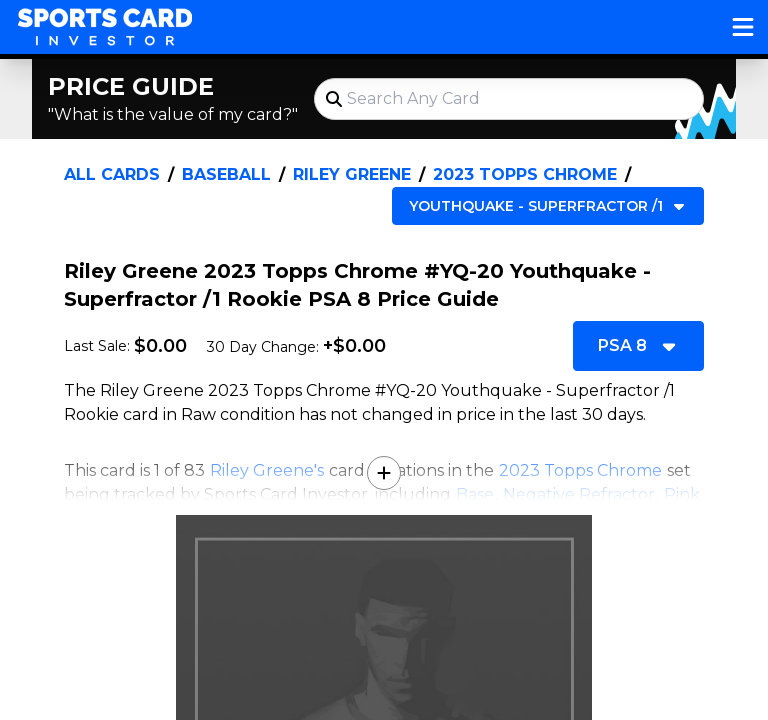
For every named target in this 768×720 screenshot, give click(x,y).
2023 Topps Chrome (525, 174)
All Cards (112, 174)
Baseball (226, 174)
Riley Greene (352, 174)
